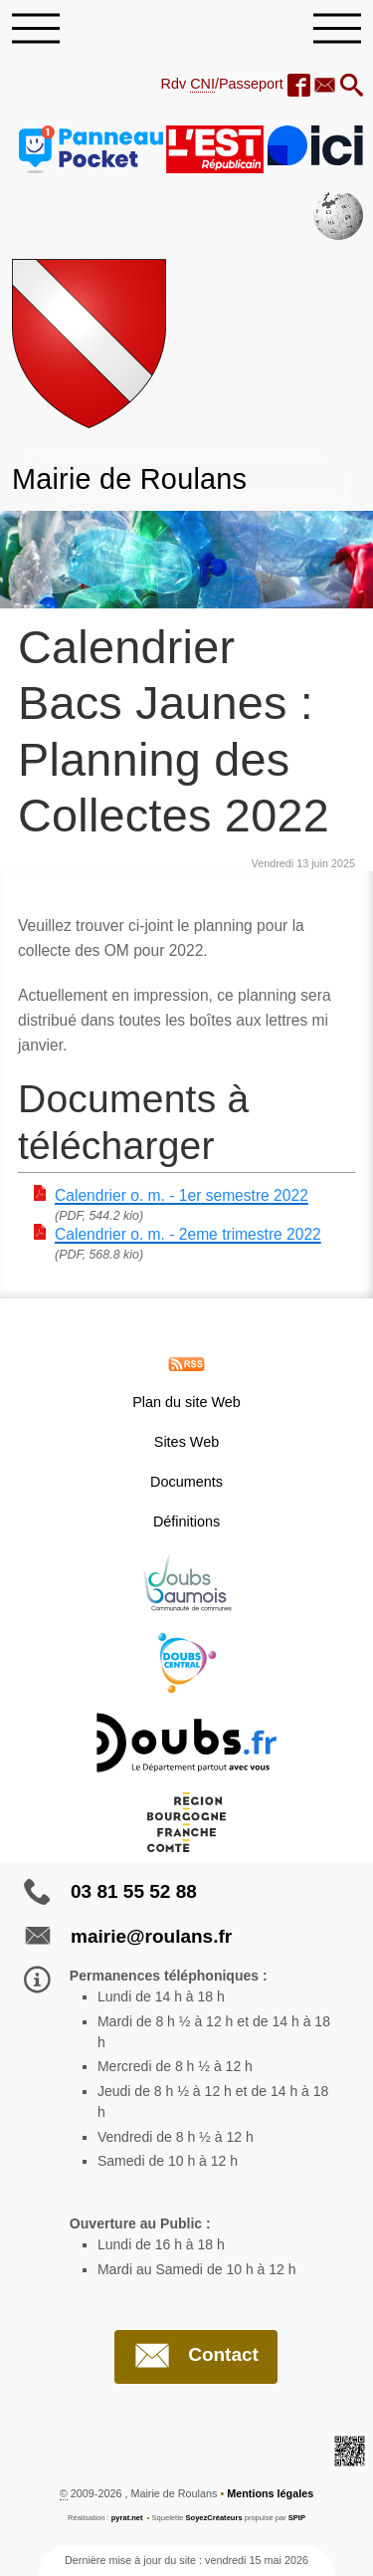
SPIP (296, 2517)
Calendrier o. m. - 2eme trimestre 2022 (188, 1234)
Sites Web (186, 1442)
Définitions (186, 1521)
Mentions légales (270, 2493)
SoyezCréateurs (214, 2517)
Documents (186, 1482)
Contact (196, 2356)
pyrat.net (127, 2517)
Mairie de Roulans (129, 479)
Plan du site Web (186, 1402)
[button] (351, 87)
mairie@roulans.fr (151, 1936)
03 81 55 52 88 (134, 1891)
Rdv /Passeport (222, 84)
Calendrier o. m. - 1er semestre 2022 (181, 1195)
